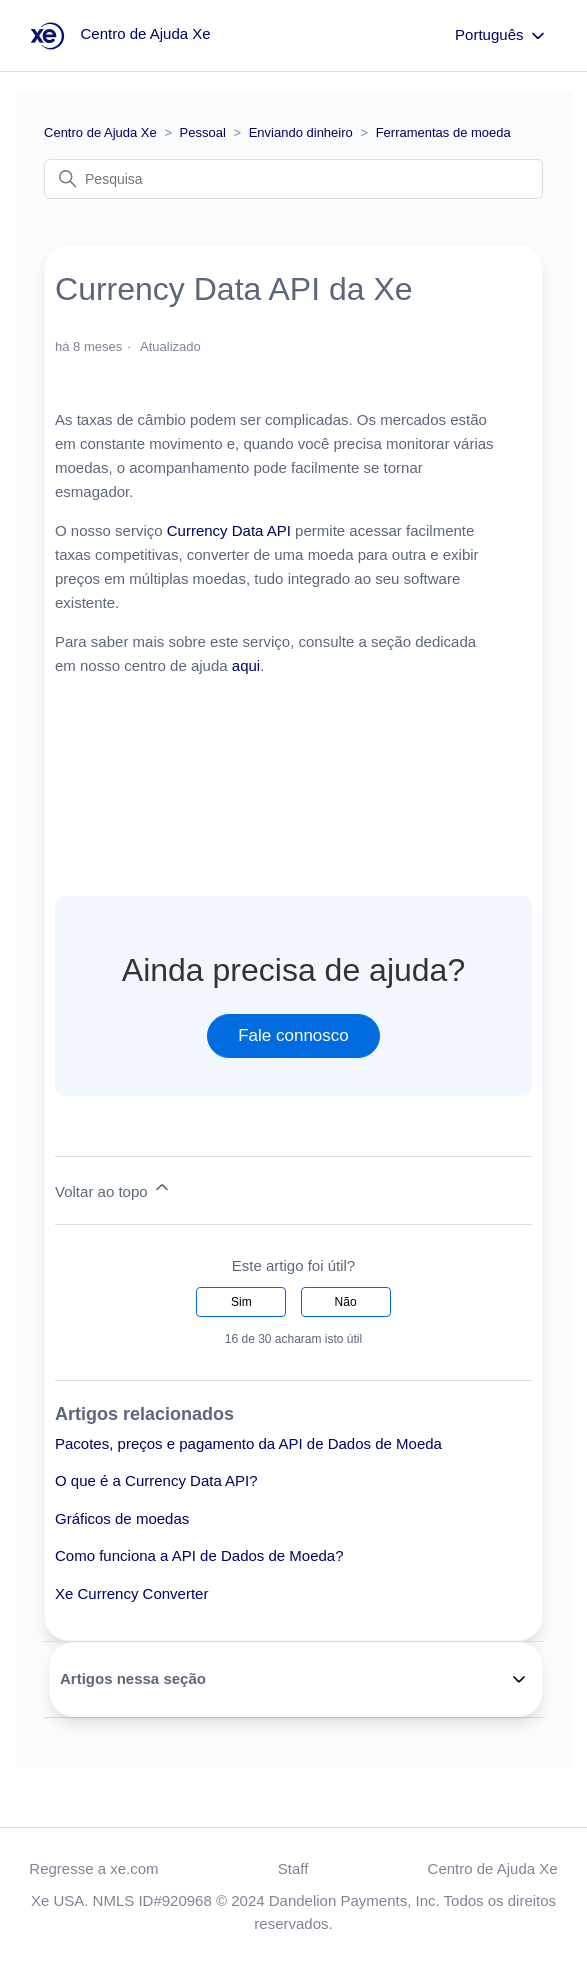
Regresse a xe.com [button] (93, 1868)
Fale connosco (293, 1035)
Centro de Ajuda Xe (100, 132)
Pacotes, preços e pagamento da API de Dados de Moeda (248, 1443)
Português (501, 36)
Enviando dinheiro (301, 132)
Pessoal (203, 132)
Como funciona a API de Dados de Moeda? (199, 1555)
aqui (246, 665)
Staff (293, 1868)
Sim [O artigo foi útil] (241, 1302)
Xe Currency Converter (131, 1593)
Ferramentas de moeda (443, 132)
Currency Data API (229, 530)
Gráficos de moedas (122, 1518)
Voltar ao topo (113, 1188)
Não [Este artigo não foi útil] (346, 1302)
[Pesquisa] (293, 179)
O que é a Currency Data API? (156, 1480)
